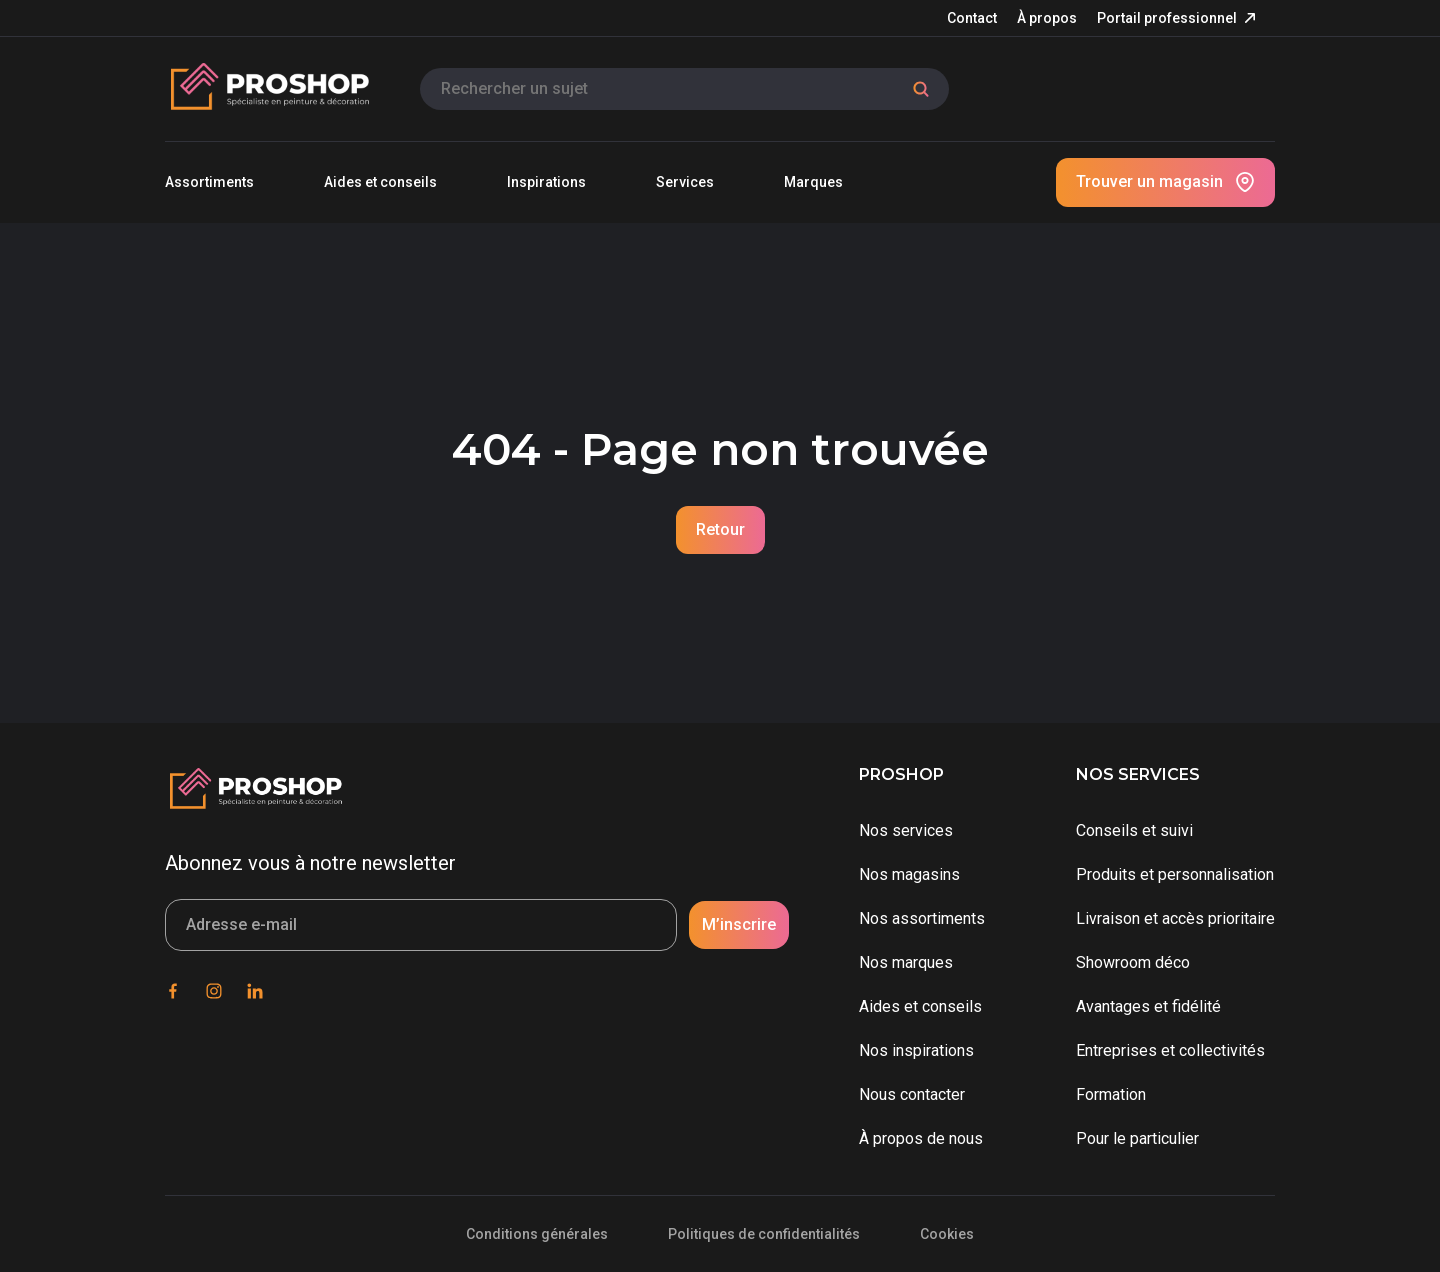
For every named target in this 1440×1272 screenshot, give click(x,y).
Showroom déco (1133, 962)
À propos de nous (921, 1138)
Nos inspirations (916, 1050)
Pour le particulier (1137, 1138)
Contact (972, 18)
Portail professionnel (1167, 18)
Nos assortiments (922, 918)
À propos (1047, 18)
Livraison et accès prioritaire (1175, 918)
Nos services (906, 830)
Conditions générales (537, 1234)
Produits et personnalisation (1175, 874)
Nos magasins (909, 874)
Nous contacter (912, 1094)
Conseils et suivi (1134, 830)
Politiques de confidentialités (764, 1234)
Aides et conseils (920, 1006)
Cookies (947, 1234)
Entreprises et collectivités (1170, 1050)
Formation (1111, 1094)
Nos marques (906, 962)
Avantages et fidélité (1148, 1006)
